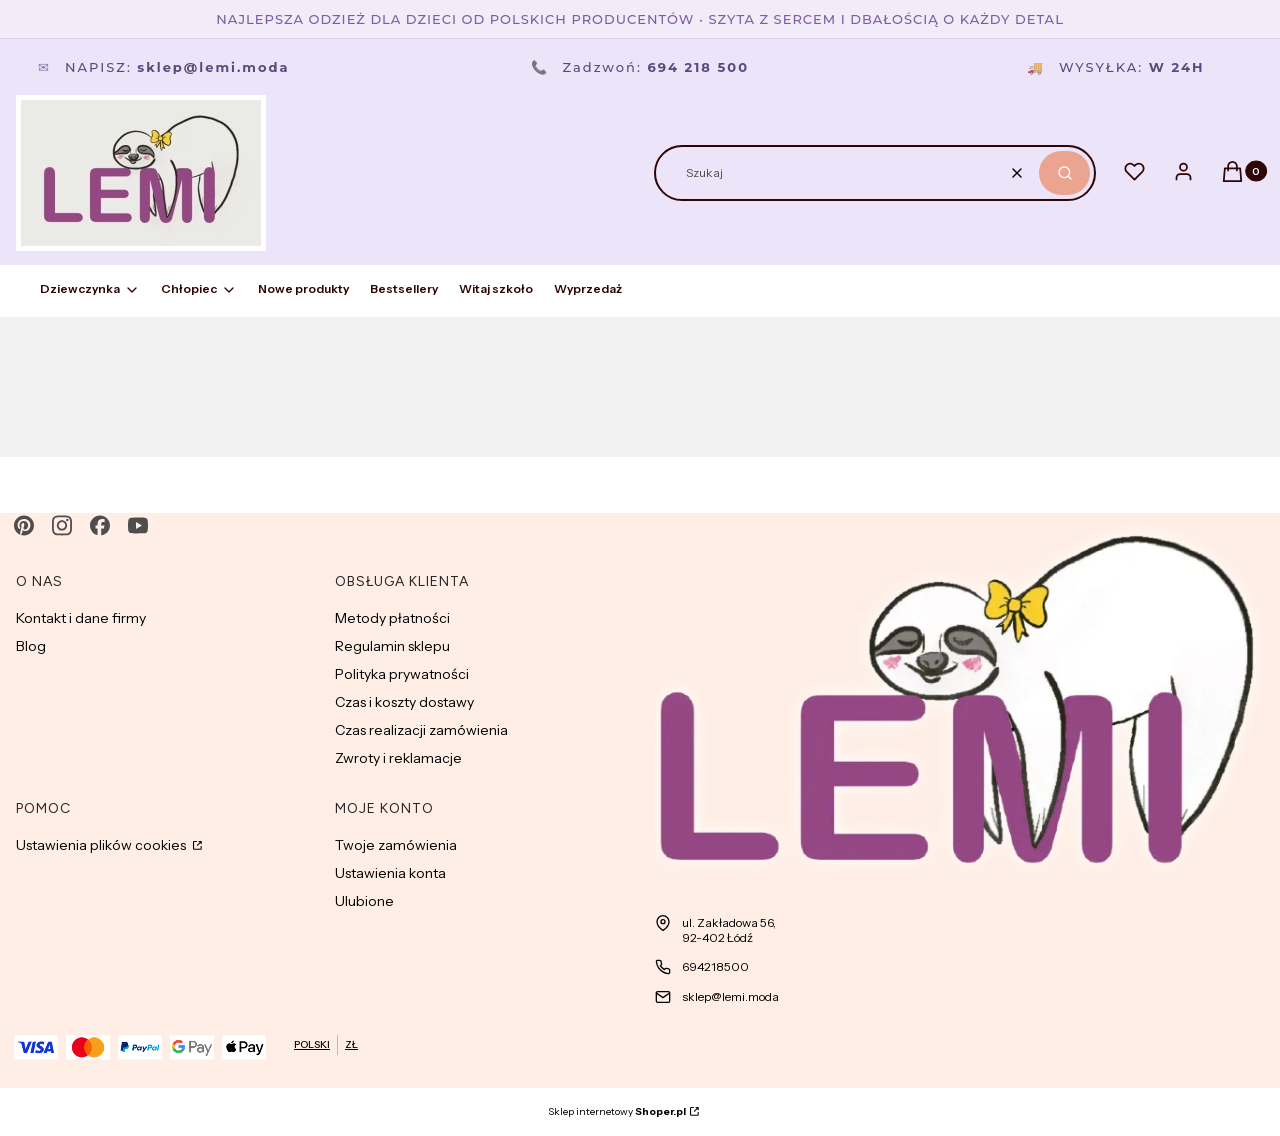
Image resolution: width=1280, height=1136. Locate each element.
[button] (1064, 173)
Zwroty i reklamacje (398, 758)
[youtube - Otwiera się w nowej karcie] (138, 525)
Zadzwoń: (640, 67)
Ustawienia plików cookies (102, 845)
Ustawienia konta (390, 873)
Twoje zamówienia (396, 845)
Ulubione (364, 901)
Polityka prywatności (402, 674)
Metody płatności (392, 618)
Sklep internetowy (617, 1111)
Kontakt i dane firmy (81, 618)
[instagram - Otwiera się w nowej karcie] (62, 525)
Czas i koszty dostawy (404, 702)
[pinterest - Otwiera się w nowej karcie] (24, 525)
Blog (31, 646)
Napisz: (163, 67)
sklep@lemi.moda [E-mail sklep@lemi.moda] (730, 996)
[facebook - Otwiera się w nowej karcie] (100, 525)
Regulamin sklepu (392, 646)
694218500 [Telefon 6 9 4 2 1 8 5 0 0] (715, 966)
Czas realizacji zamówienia (421, 730)
